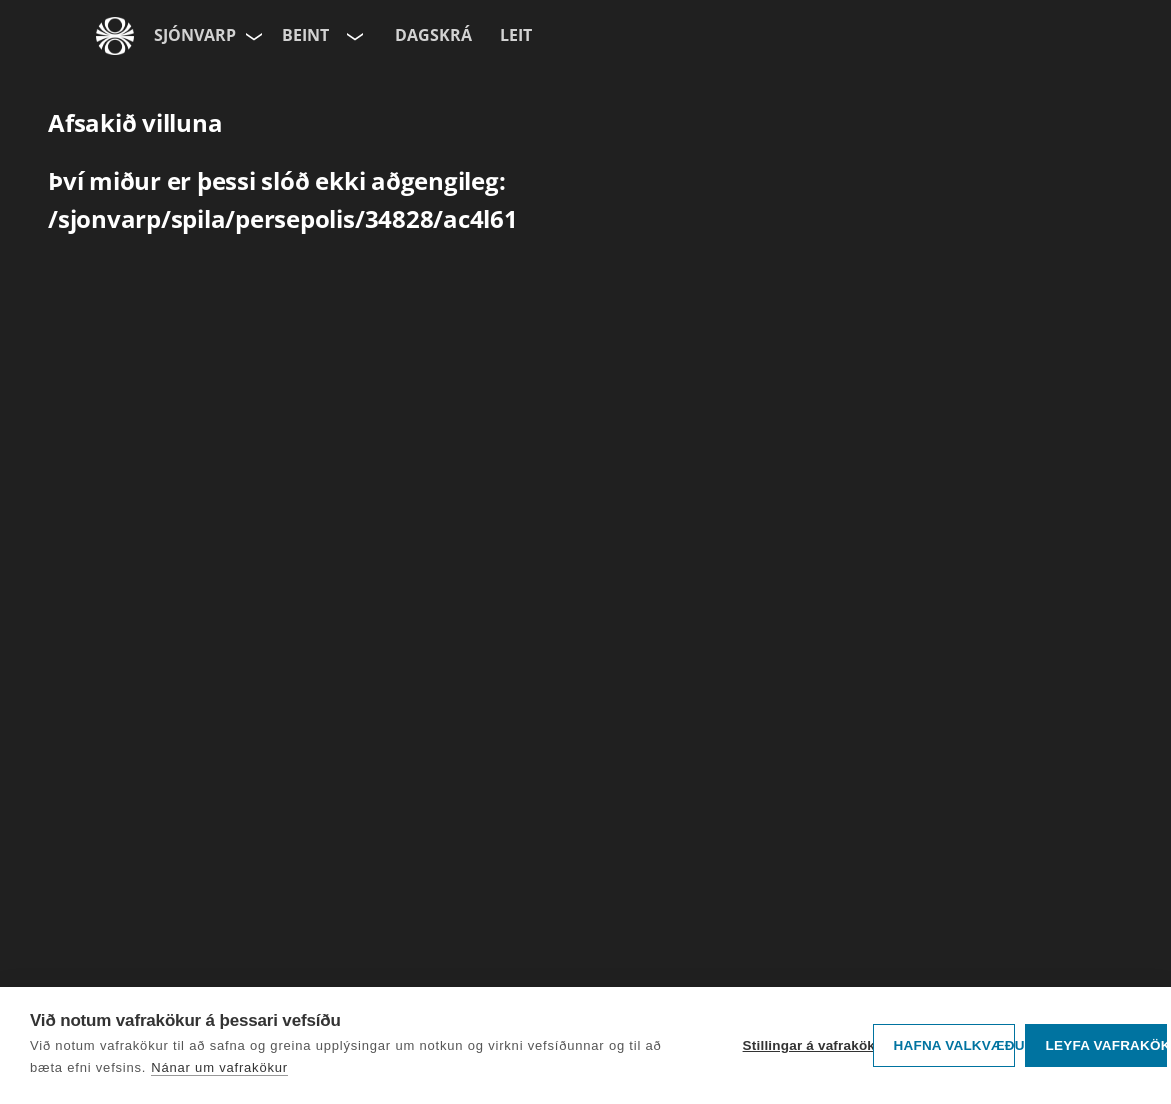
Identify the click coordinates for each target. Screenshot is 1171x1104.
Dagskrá (433, 35)
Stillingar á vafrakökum (803, 1045)
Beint (305, 35)
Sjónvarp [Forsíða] (195, 35)
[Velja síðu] (252, 36)
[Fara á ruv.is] (115, 36)
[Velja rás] (353, 36)
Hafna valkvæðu (954, 1045)
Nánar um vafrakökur (219, 1067)
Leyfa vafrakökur (1106, 1045)
